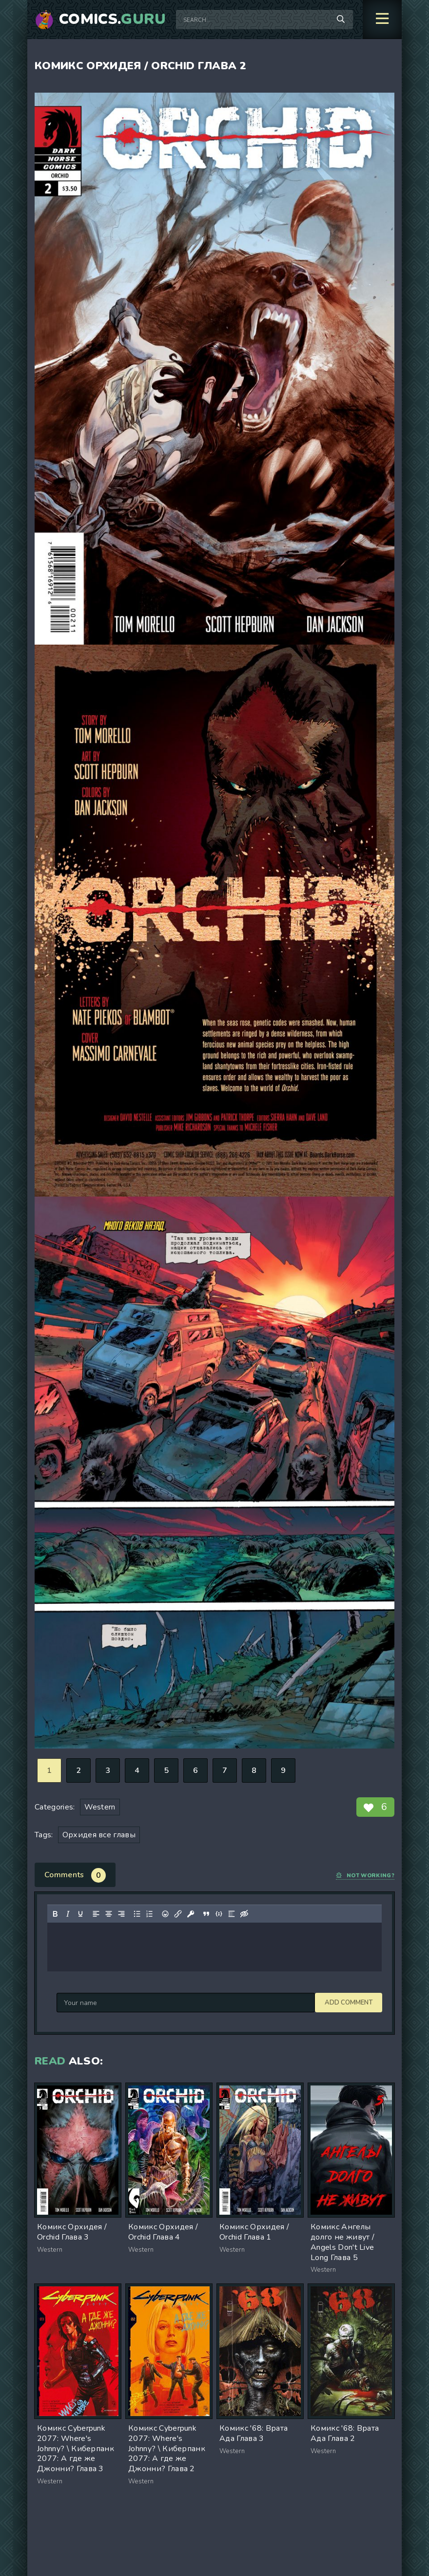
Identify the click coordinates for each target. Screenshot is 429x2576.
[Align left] (96, 1913)
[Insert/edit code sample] (219, 1913)
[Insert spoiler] (231, 1913)
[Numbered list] (149, 1913)
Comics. (112, 19)
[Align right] (121, 1913)
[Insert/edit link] (178, 1913)
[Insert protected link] (190, 1913)
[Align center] (108, 1913)
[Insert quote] (206, 1913)
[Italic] (67, 1913)
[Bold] (55, 1913)
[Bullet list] (137, 1913)
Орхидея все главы (99, 1834)
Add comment (80, 2002)
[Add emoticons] (165, 1913)
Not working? (365, 1875)
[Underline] (80, 1913)
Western (100, 1807)
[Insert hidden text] (244, 1913)
